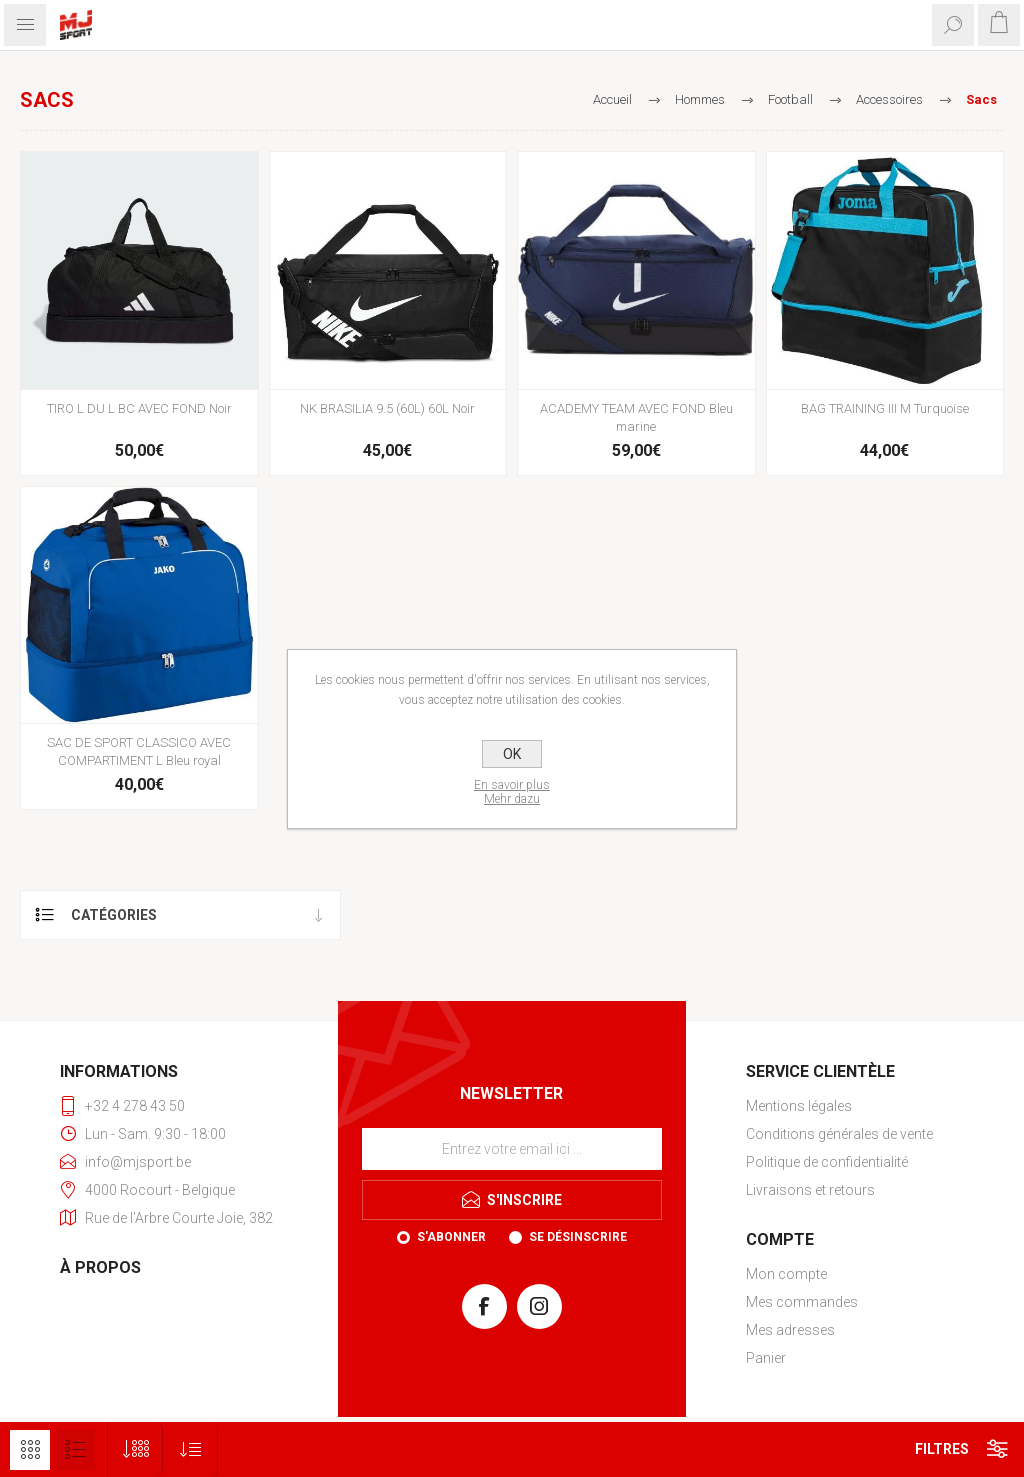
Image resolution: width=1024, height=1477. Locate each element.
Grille (30, 1450)
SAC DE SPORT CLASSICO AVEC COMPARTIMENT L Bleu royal (139, 751)
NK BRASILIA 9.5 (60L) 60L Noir (387, 408)
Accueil (612, 99)
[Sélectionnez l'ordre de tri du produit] (190, 1449)
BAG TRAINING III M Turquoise (885, 408)
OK (512, 754)
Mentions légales (799, 1106)
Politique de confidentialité (827, 1162)
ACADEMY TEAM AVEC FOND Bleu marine (636, 417)
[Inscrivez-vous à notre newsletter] (512, 1149)
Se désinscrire (578, 1237)
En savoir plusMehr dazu (512, 792)
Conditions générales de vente (839, 1134)
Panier (766, 1358)
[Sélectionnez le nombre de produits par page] (135, 1449)
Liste (75, 1450)
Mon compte (786, 1274)
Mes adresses (790, 1330)
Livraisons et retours (810, 1190)
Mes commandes (802, 1302)
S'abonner (451, 1237)
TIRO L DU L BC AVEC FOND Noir (139, 408)
